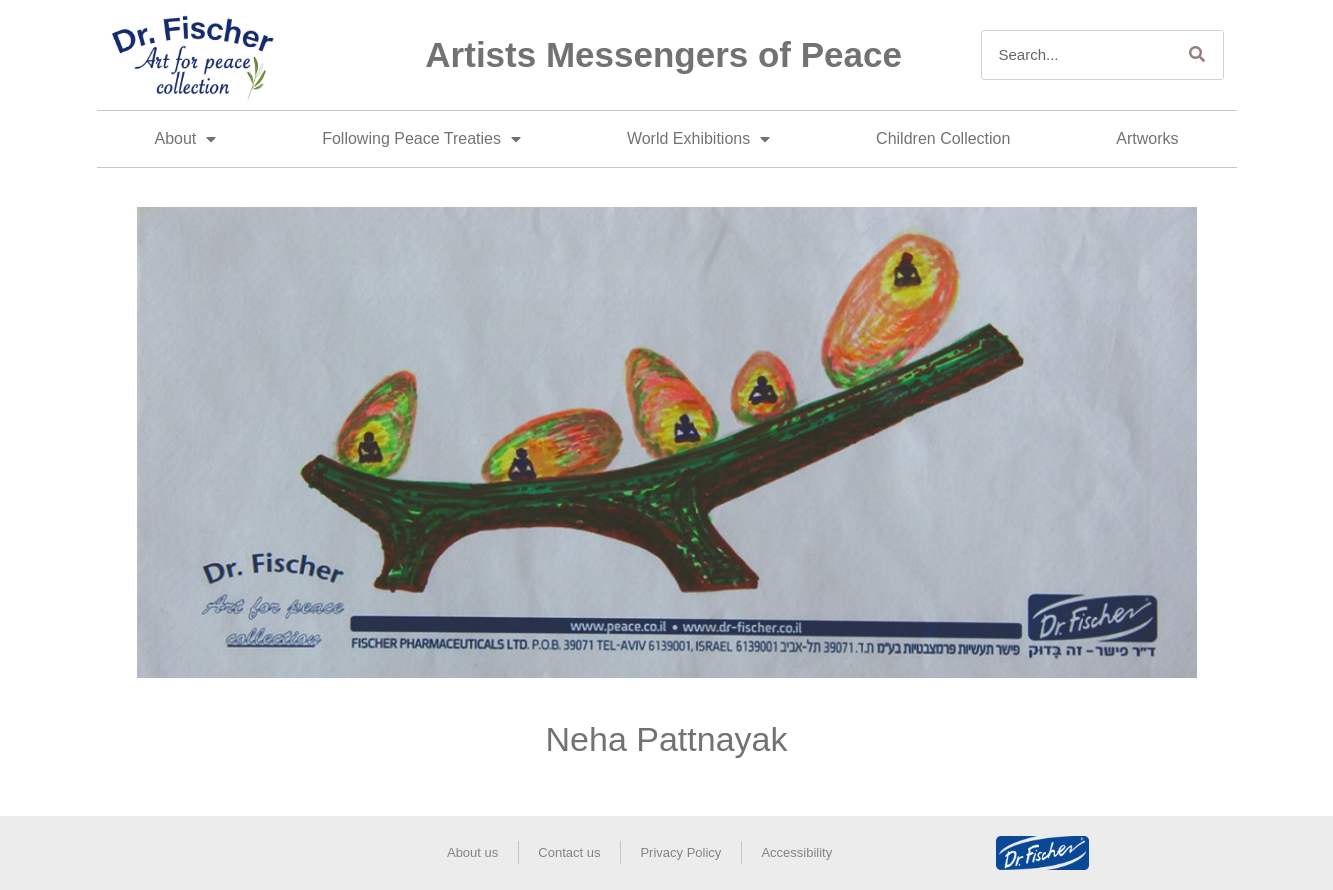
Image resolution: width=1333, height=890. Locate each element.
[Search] (1198, 55)
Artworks (1147, 138)
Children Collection (943, 138)
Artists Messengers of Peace (663, 54)
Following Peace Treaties (421, 139)
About (185, 139)
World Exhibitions (698, 139)
